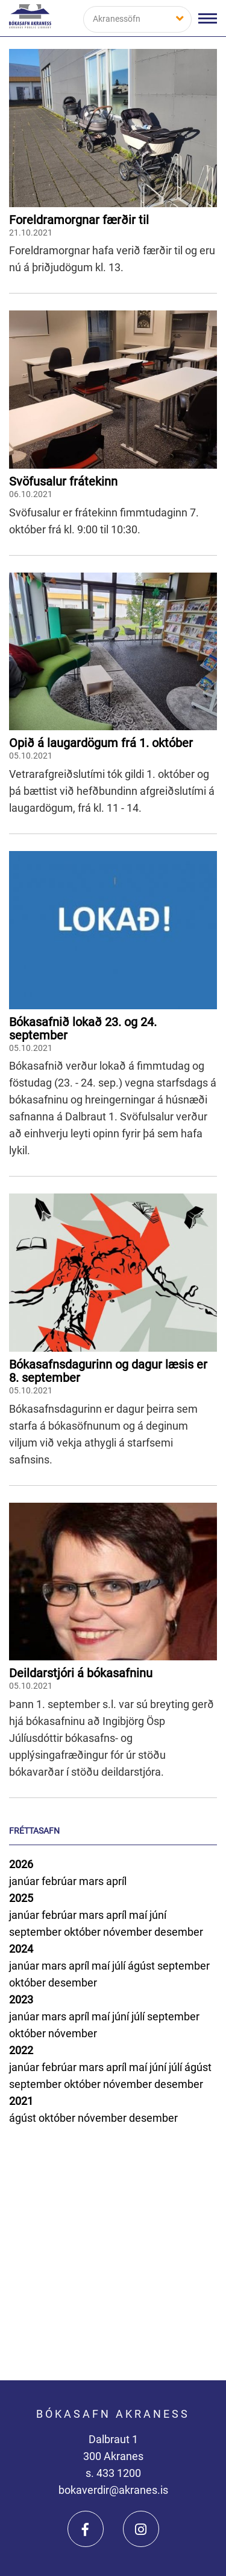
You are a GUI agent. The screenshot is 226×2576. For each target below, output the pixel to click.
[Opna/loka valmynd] (207, 18)
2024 (21, 1948)
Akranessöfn (116, 19)
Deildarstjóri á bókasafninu (80, 1673)
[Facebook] (85, 2529)
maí (139, 1915)
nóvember (128, 1932)
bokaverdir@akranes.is (113, 2490)
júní (157, 1915)
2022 (21, 2050)
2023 (21, 1999)
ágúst (142, 1965)
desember (178, 1932)
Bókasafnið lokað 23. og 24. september (83, 1028)
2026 (21, 1864)
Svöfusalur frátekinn (63, 481)
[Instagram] (141, 2529)
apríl (116, 1881)
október (83, 1932)
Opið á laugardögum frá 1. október (101, 743)
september (36, 1932)
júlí (120, 1965)
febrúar (60, 1881)
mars (92, 1881)
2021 (21, 2101)
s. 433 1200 (113, 2473)
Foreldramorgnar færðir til (79, 220)
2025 (21, 1898)
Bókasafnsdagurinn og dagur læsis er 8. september (108, 1371)
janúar (25, 1881)
